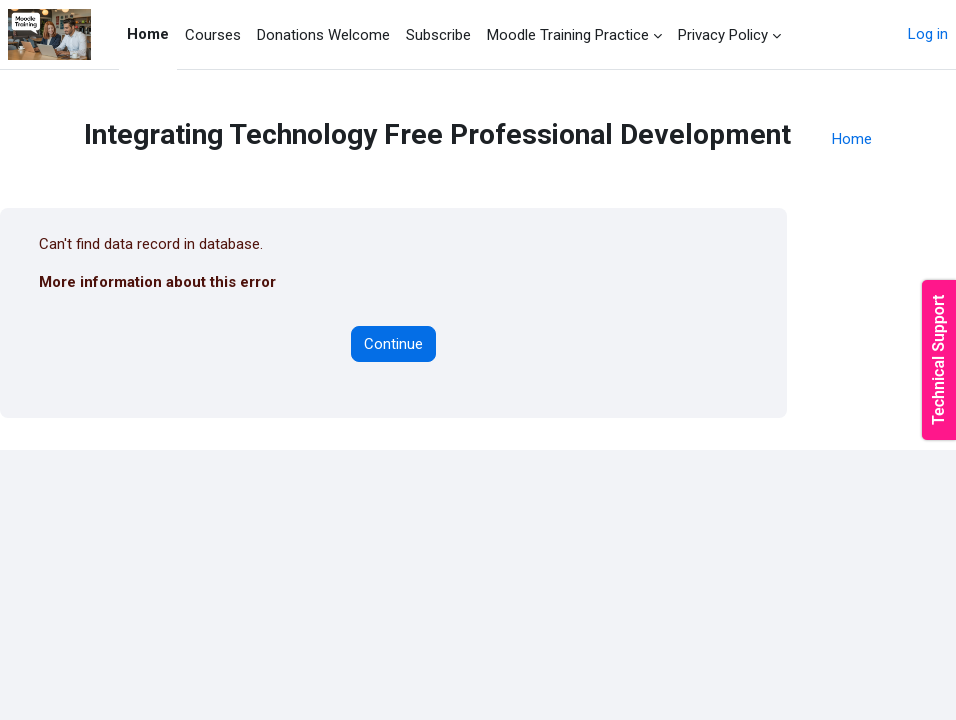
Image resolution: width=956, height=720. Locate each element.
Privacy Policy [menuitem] (723, 35)
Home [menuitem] (148, 34)
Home (852, 139)
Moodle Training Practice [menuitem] (568, 35)
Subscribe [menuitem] (438, 35)
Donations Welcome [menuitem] (323, 35)
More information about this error (157, 282)
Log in (928, 34)
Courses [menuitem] (213, 35)
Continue (393, 344)
